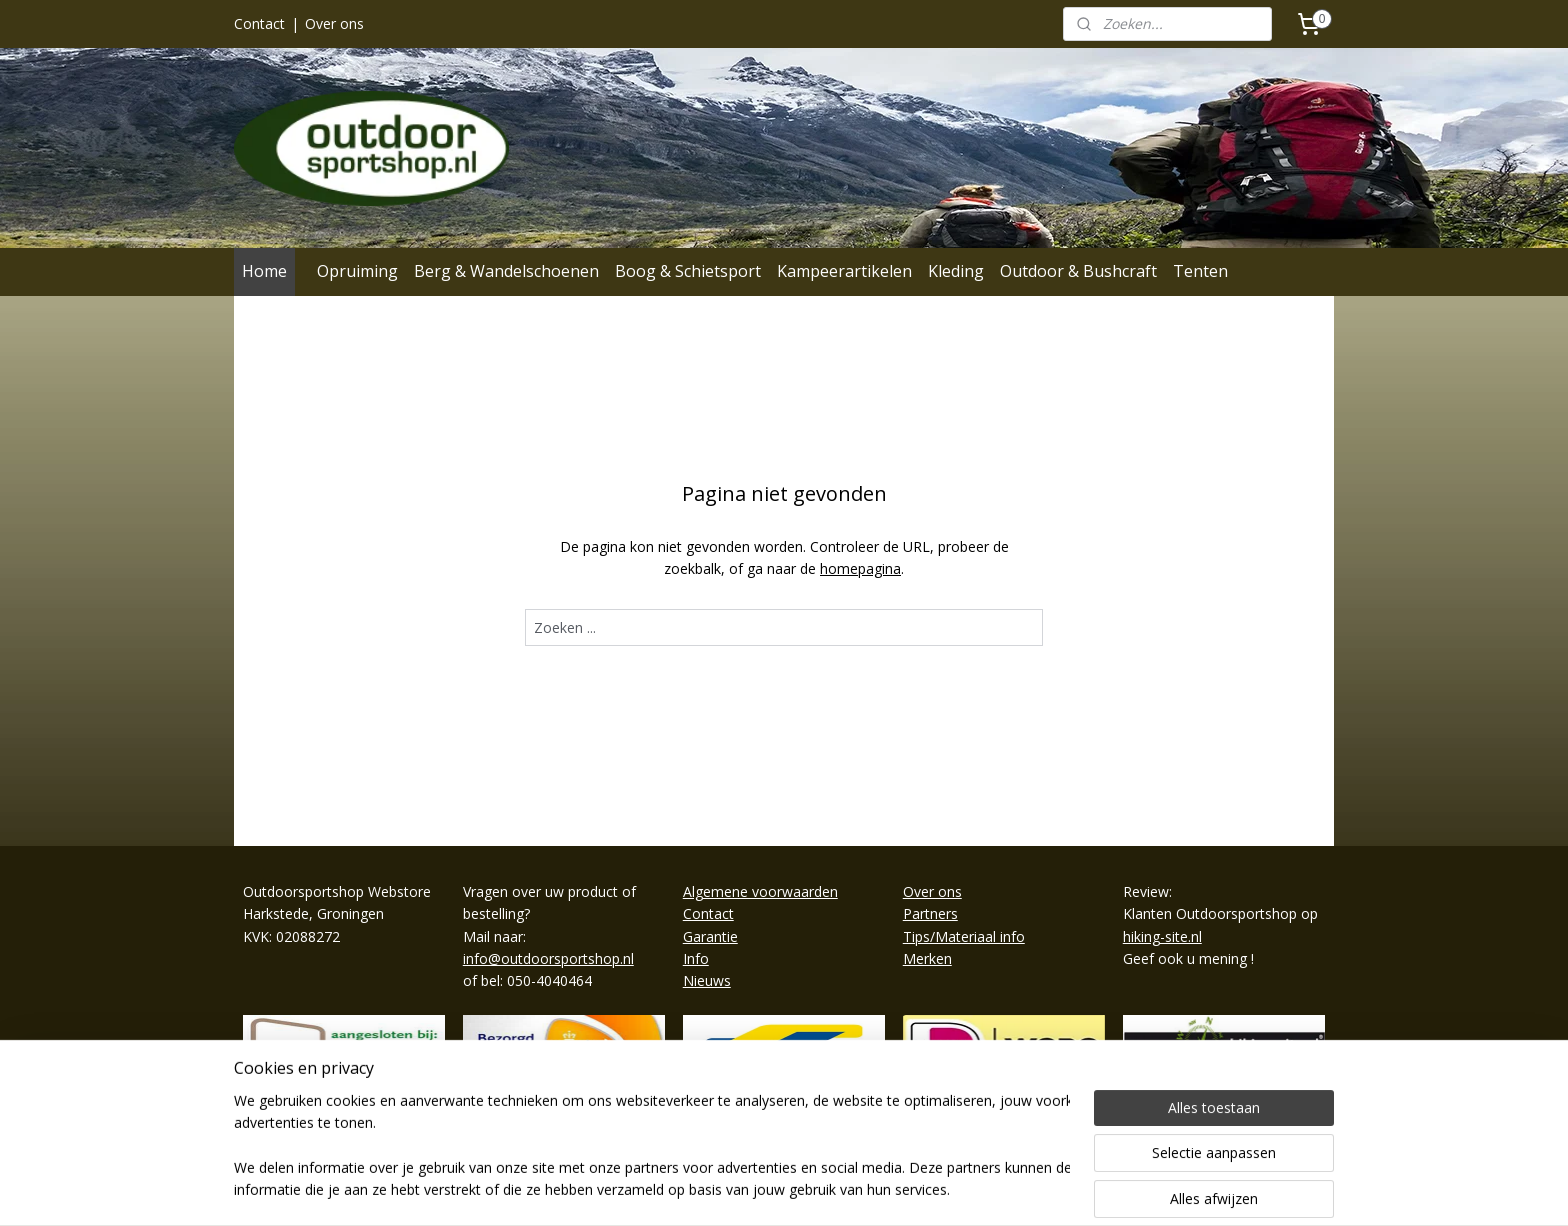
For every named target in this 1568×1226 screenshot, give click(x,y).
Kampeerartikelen (844, 271)
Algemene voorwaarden (760, 891)
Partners (930, 913)
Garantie (710, 936)
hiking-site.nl (1162, 936)
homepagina (860, 568)
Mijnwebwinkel (1014, 1189)
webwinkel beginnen (840, 1189)
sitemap (721, 1189)
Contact (259, 23)
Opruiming (357, 271)
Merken (927, 958)
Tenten (1200, 271)
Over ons (334, 23)
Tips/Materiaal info (964, 936)
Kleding (956, 271)
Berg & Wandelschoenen (506, 271)
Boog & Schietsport (688, 271)
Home (264, 271)
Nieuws (707, 980)
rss (763, 1189)
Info (696, 958)
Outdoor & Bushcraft (1078, 271)
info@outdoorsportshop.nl (548, 958)
